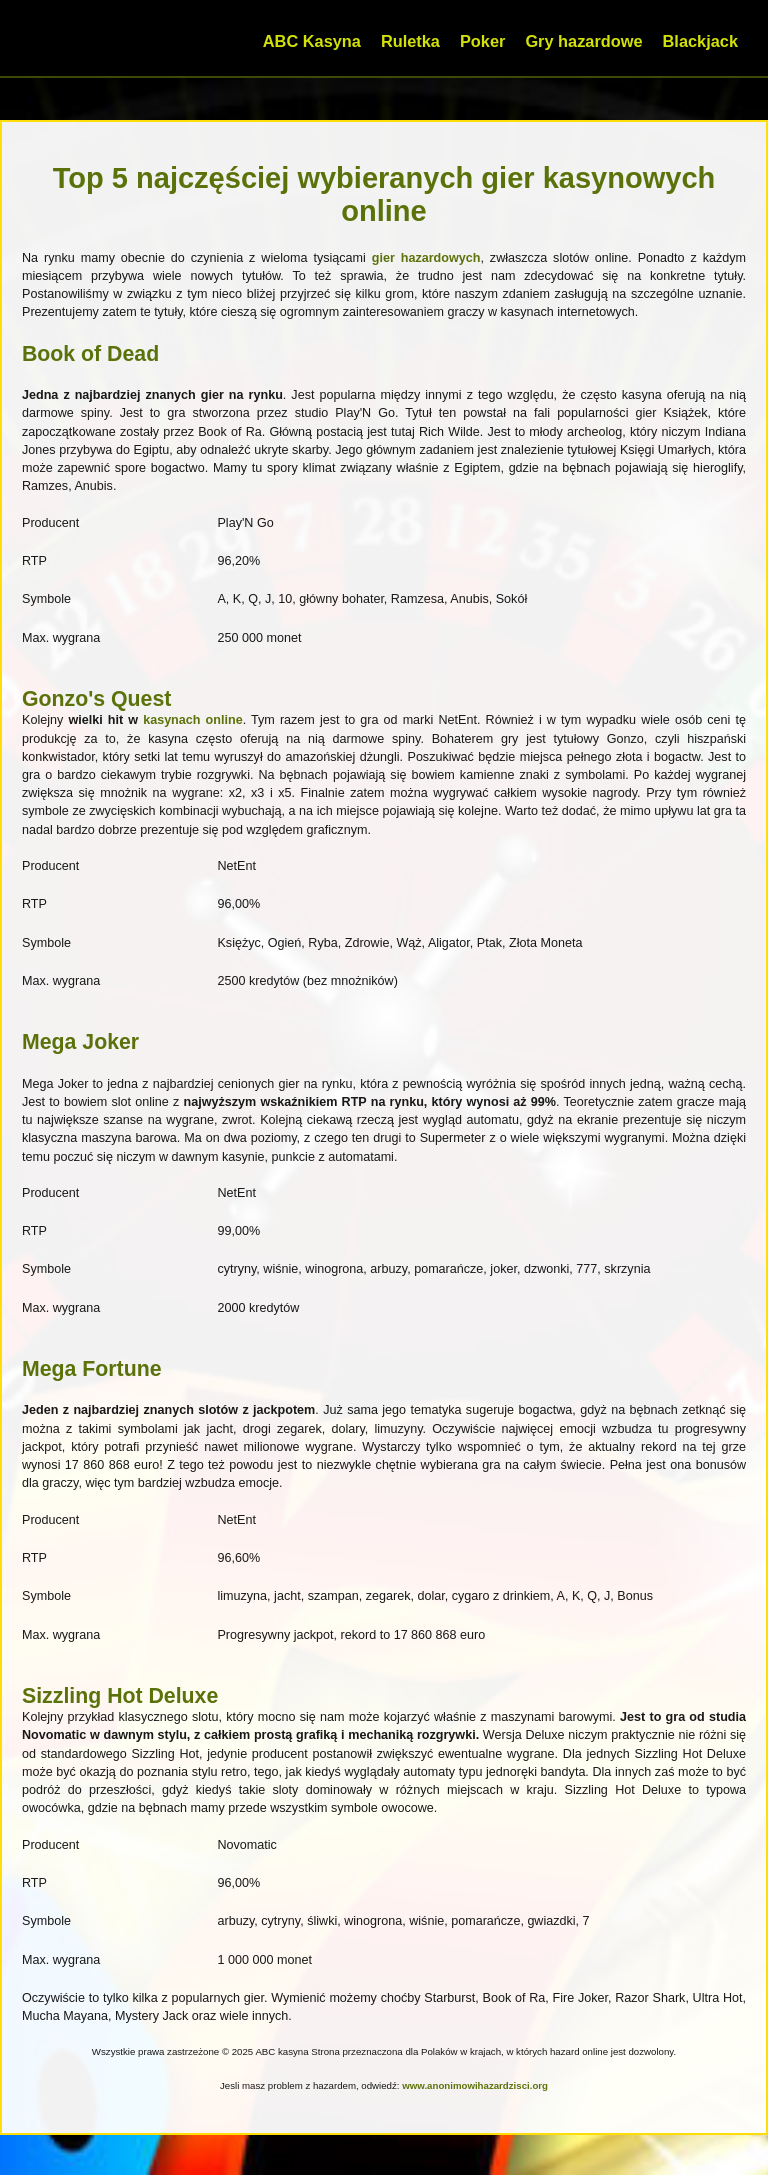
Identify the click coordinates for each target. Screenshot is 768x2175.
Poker (482, 41)
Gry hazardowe (583, 41)
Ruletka (410, 41)
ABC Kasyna (312, 41)
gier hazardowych (426, 258)
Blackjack (700, 41)
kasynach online (193, 720)
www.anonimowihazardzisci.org (475, 2085)
